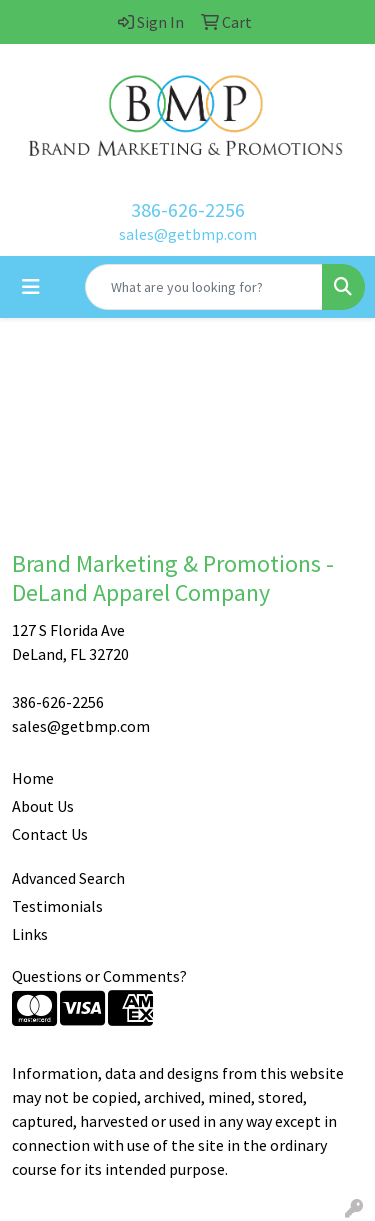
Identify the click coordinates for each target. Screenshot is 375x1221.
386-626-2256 (188, 209)
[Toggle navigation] (31, 287)
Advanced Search (68, 878)
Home (33, 778)
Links (30, 934)
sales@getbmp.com (188, 234)
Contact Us (50, 834)
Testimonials (57, 906)
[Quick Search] (204, 287)
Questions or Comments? (99, 976)
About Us (43, 806)
